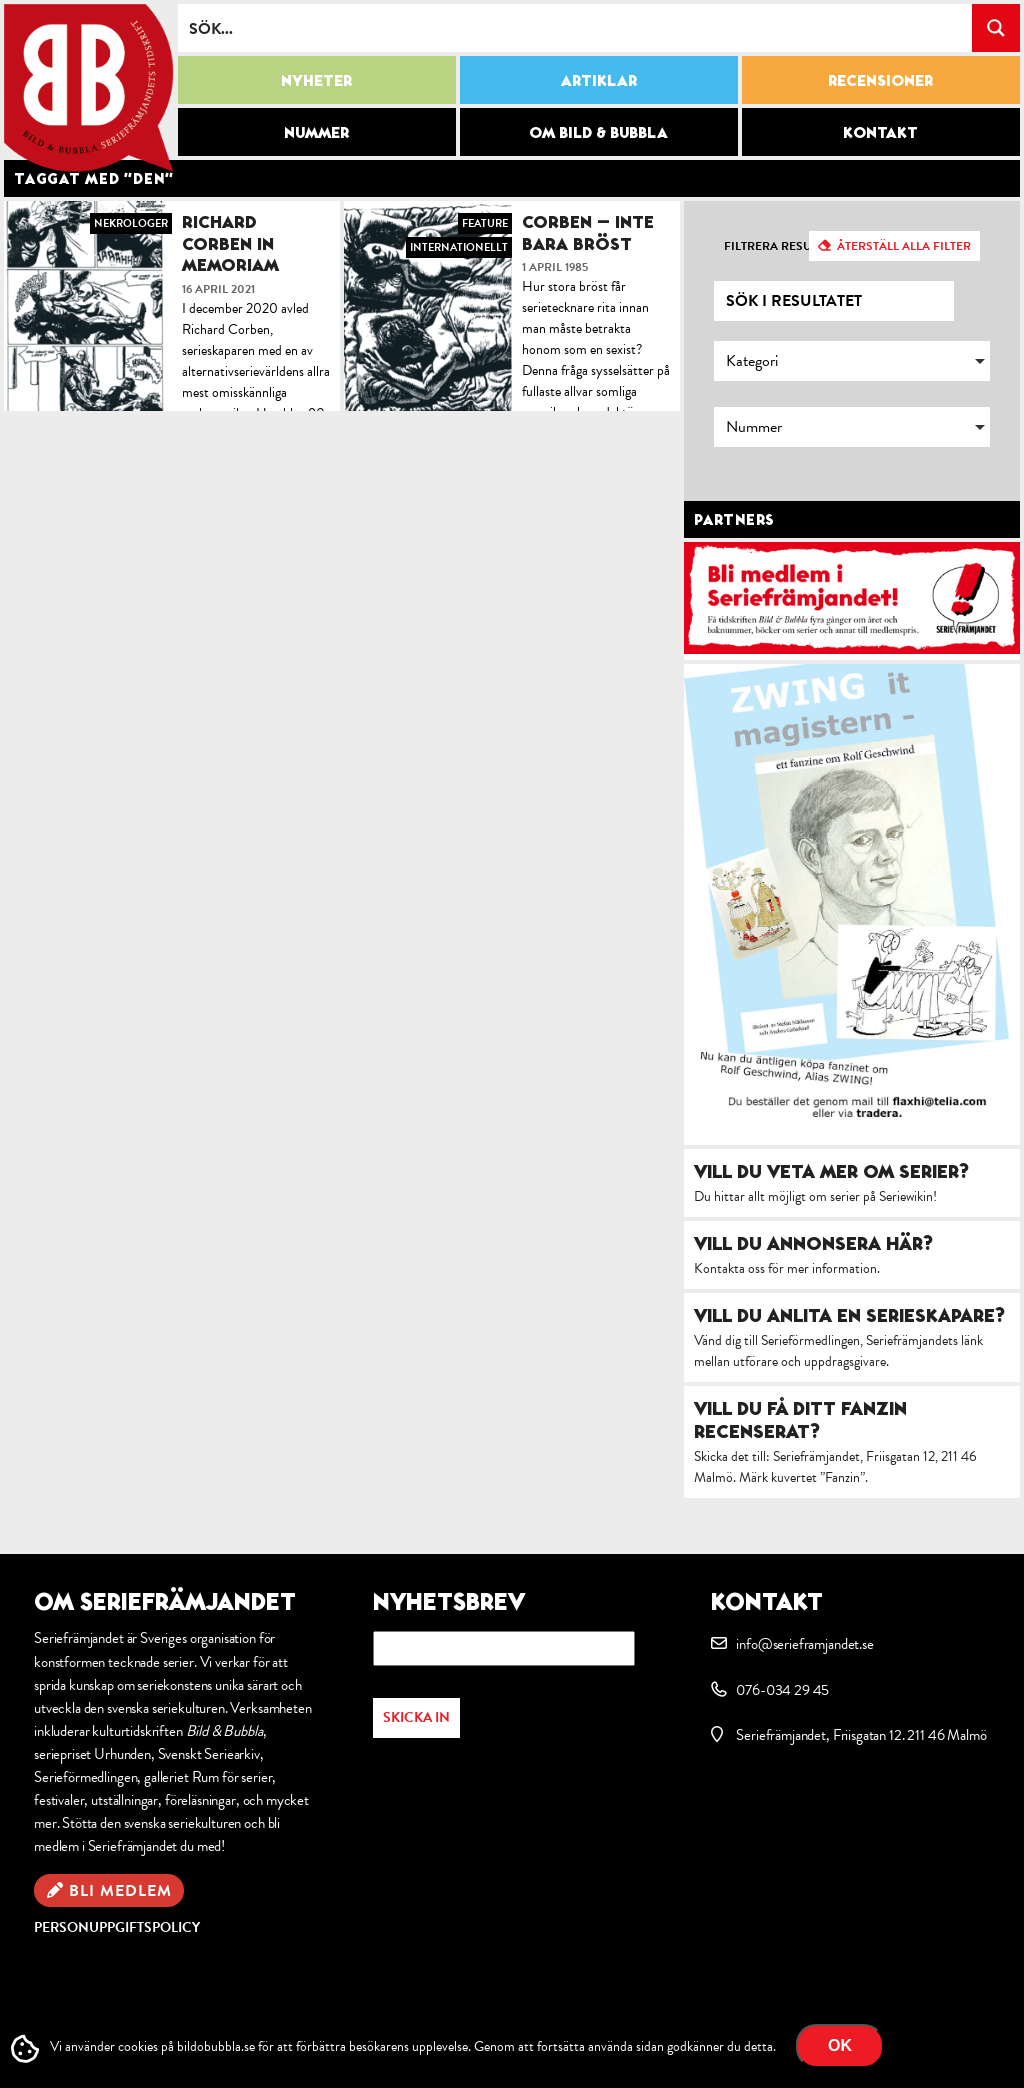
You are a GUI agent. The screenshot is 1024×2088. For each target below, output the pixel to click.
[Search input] (576, 28)
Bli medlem (120, 1891)
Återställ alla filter (904, 246)
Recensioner (880, 80)
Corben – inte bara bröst (588, 232)
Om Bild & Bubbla (598, 132)
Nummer (316, 132)
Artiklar (599, 80)
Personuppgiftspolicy (117, 1927)
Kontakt (880, 132)
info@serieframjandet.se (804, 1644)
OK (840, 2045)
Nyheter (316, 80)
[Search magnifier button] (996, 28)
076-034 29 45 (782, 1690)
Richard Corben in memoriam (230, 243)
